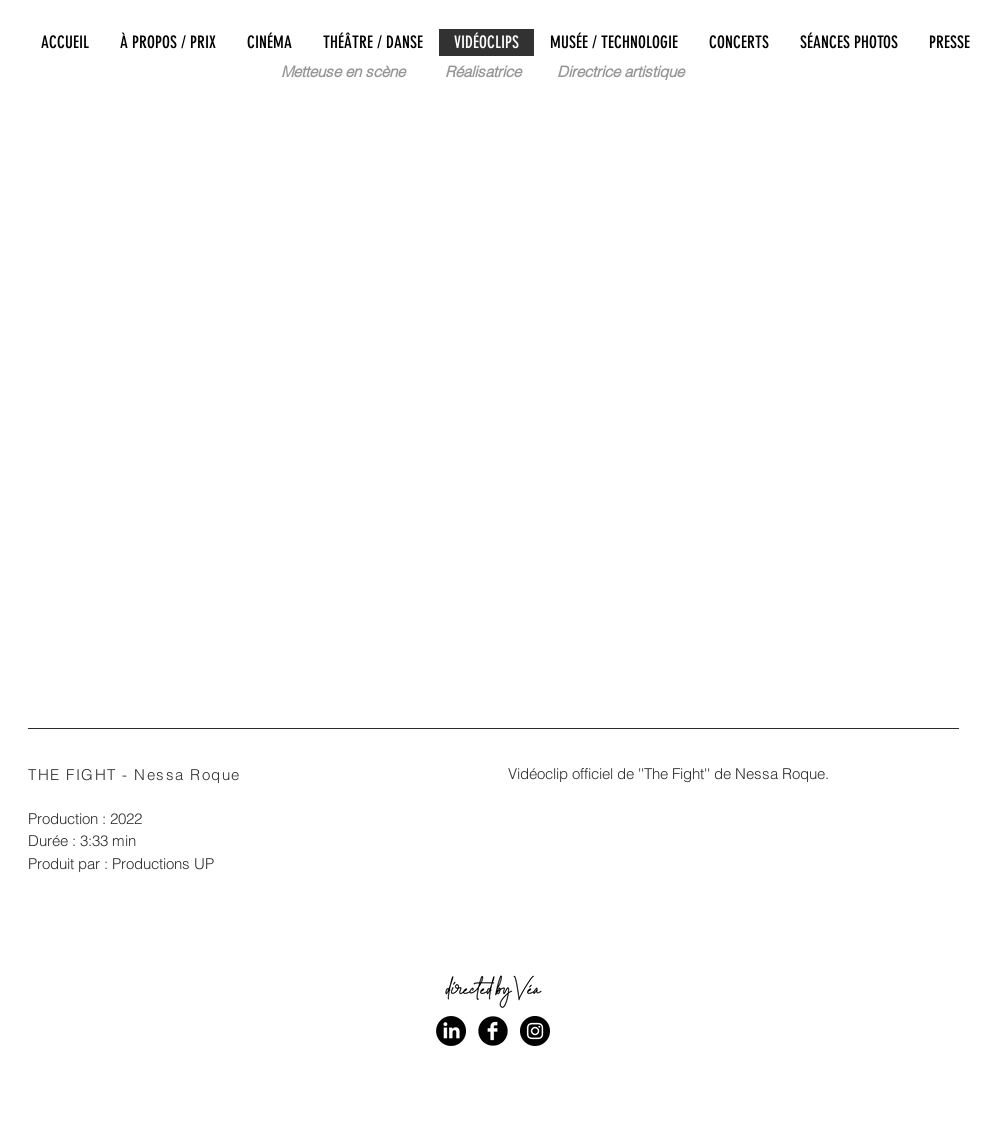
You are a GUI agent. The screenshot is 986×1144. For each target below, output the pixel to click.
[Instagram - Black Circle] (535, 1031)
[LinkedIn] (451, 1031)
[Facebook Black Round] (493, 1031)
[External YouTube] (492, 394)
